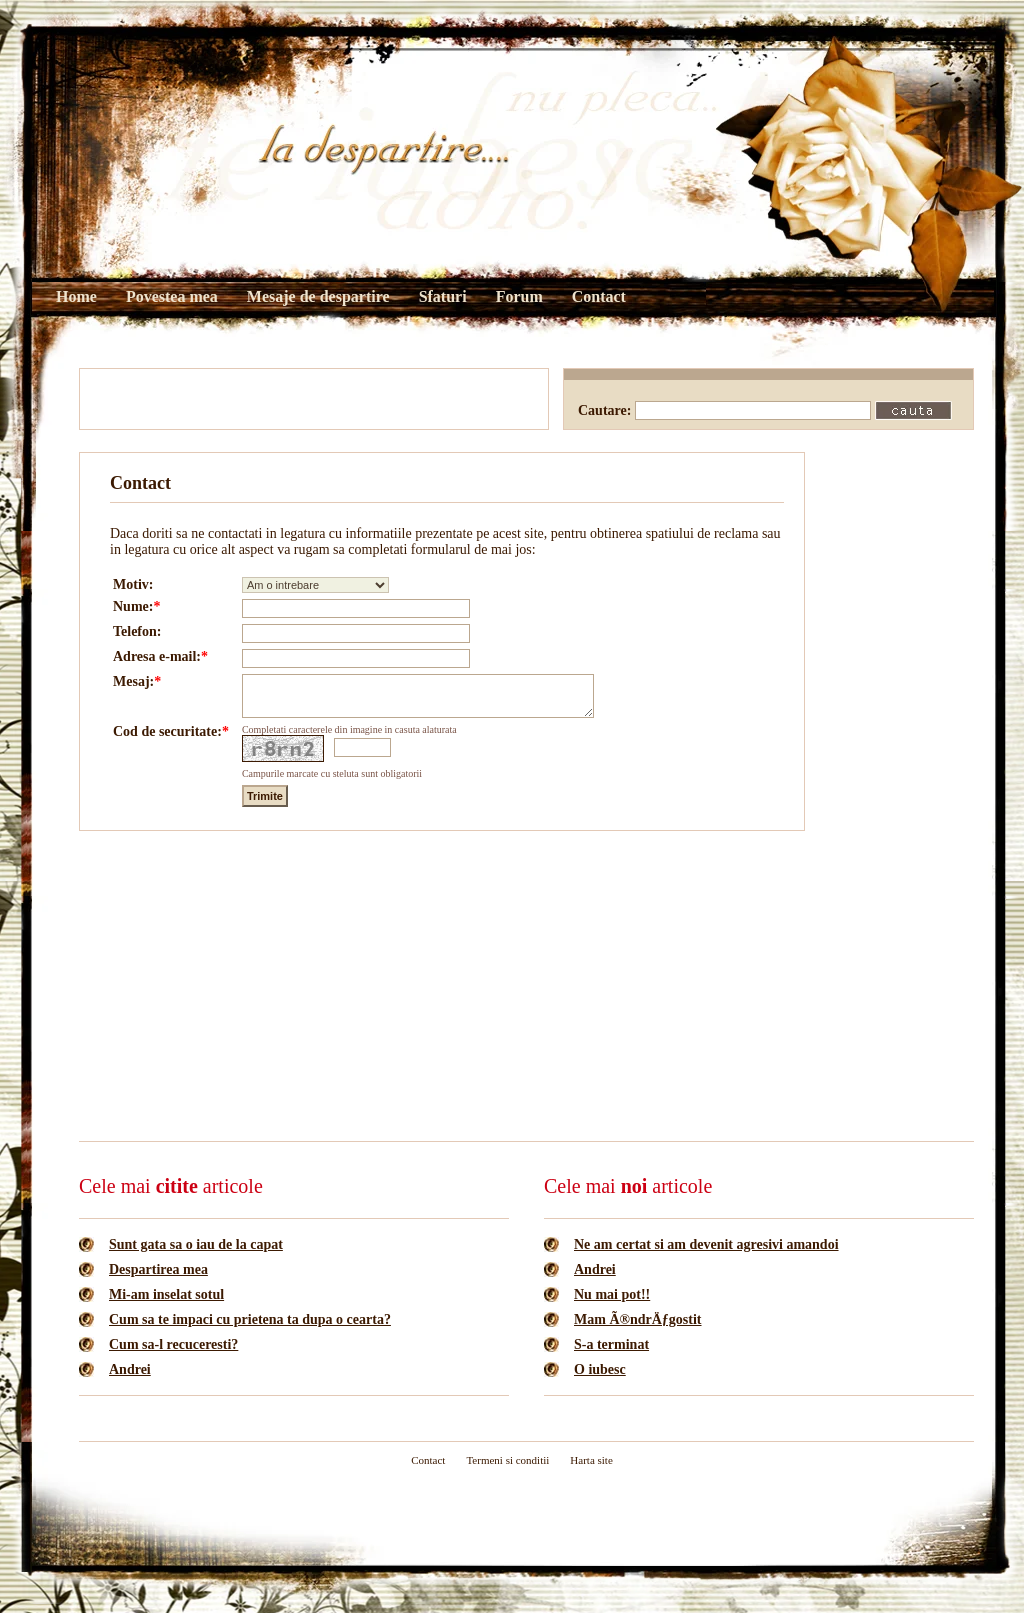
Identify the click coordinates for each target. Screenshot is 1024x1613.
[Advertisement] (314, 399)
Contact (599, 296)
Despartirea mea (158, 1278)
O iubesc (600, 1378)
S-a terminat (611, 1353)
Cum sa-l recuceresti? (173, 1353)
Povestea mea (172, 296)
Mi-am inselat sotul (166, 1303)
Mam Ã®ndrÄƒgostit (638, 1328)
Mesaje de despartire (318, 296)
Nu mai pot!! (612, 1303)
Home (76, 296)
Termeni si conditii (507, 1469)
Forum (519, 296)
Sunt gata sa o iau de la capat (196, 1253)
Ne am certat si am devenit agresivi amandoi (706, 1253)
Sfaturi (443, 296)
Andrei (130, 1378)
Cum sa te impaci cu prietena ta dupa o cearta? (250, 1328)
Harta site (591, 1469)
